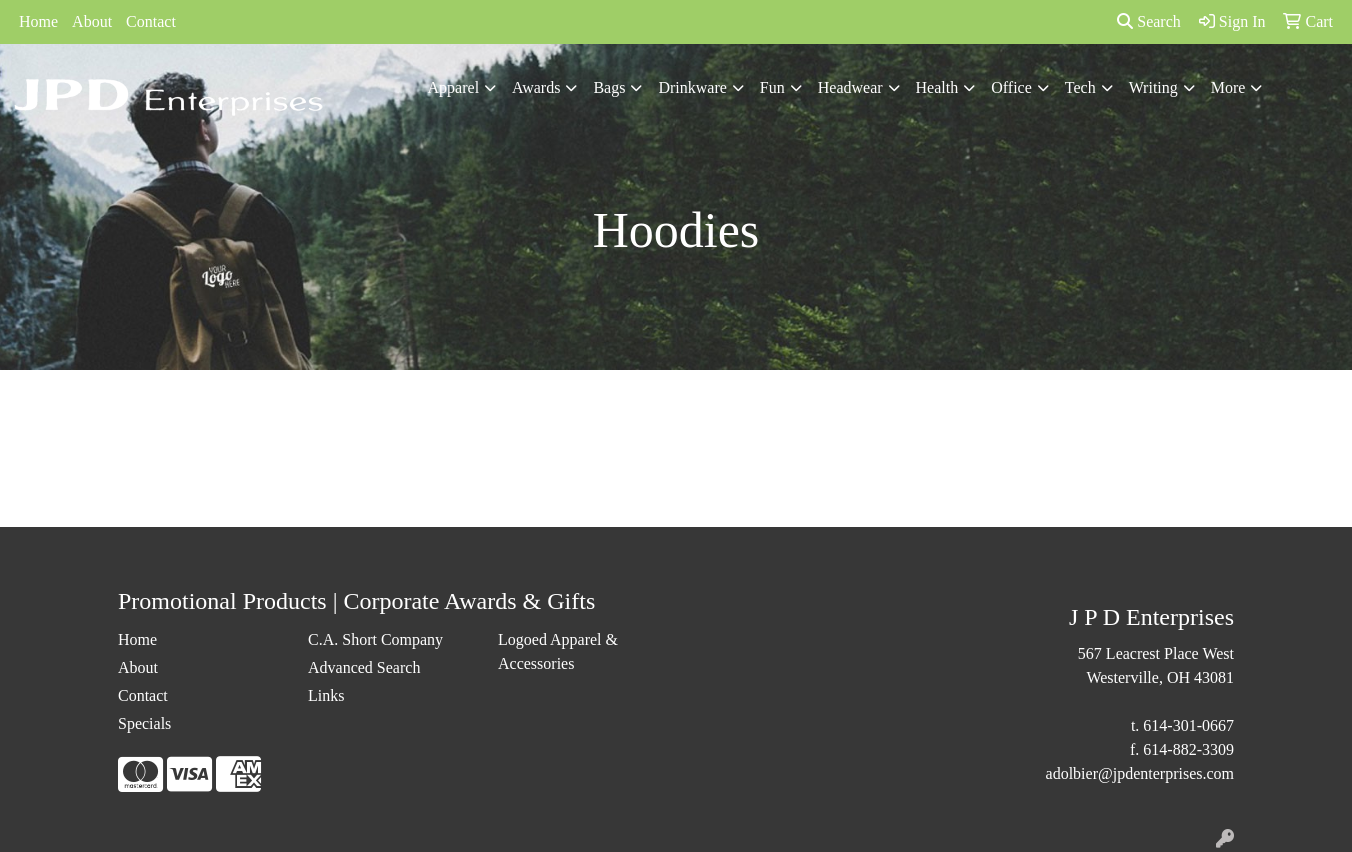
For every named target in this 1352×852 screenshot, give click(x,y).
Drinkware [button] (692, 87)
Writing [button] (1153, 87)
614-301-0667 (1188, 725)
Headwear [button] (850, 87)
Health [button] (937, 87)
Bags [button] (609, 87)
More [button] (1228, 87)
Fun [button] (772, 87)
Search (1149, 21)
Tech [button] (1080, 87)
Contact (151, 21)
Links (326, 695)
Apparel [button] (454, 87)
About (92, 21)
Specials (144, 723)
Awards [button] (536, 87)
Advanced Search (364, 667)
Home (38, 21)
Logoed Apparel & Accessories (558, 651)
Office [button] (1011, 87)
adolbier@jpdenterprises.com (1140, 773)
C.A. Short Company (375, 639)
